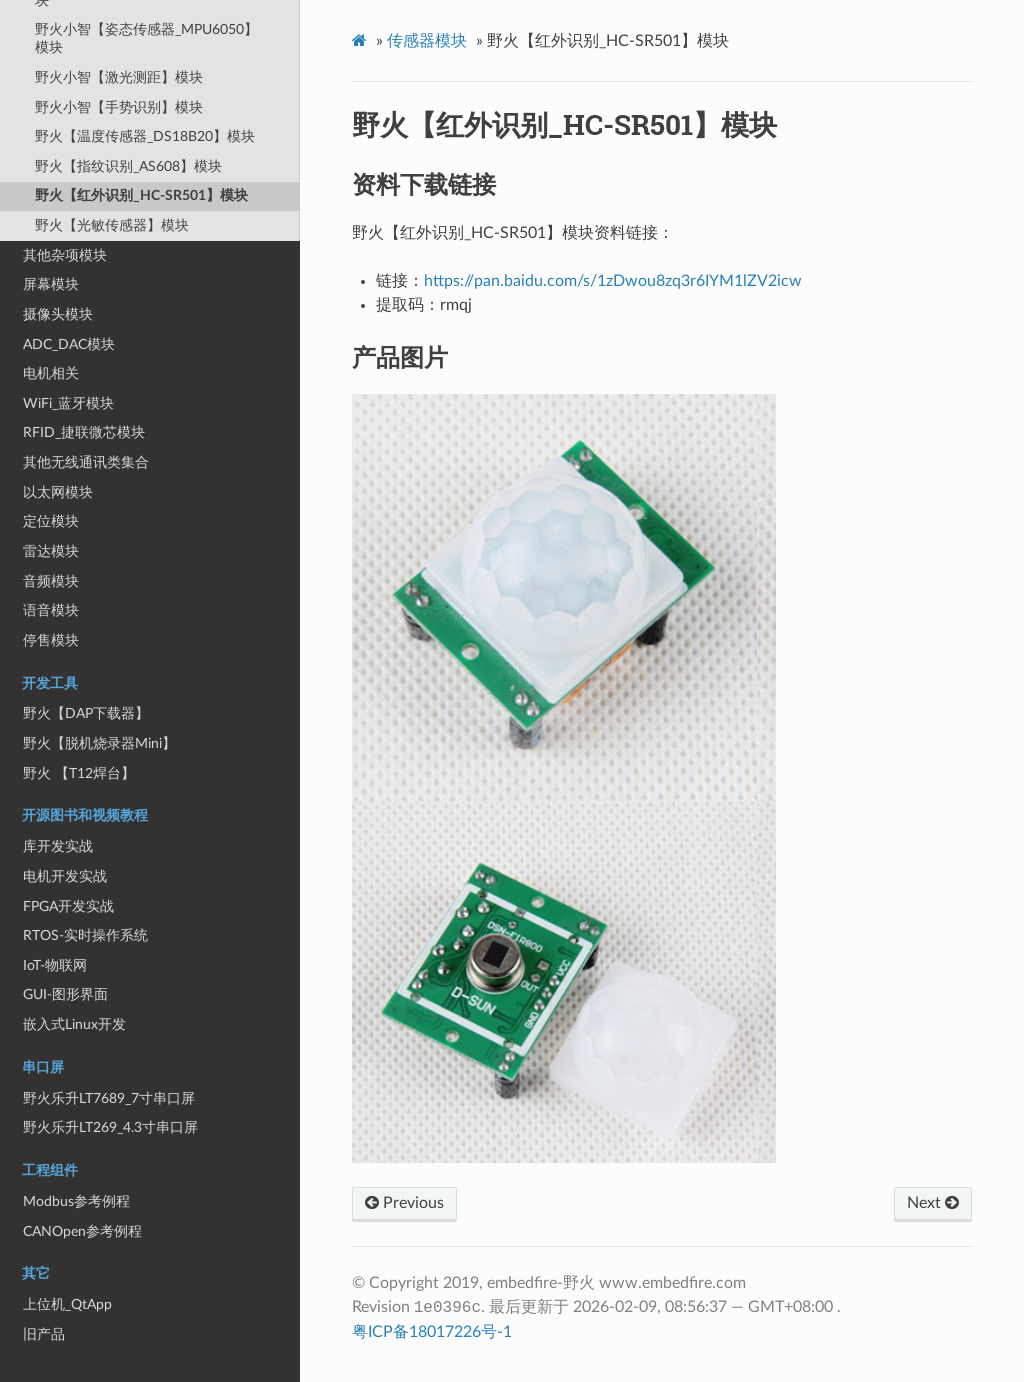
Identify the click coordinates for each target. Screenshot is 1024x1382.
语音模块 (51, 610)
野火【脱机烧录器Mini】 (99, 743)
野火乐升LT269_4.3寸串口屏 (110, 1127)
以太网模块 (58, 492)
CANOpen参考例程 (82, 1231)
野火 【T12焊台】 (79, 773)
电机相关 (51, 373)
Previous (404, 1203)
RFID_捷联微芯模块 (84, 432)
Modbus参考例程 (76, 1201)
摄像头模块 (58, 314)
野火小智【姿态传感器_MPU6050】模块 (146, 38)
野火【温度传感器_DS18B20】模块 (145, 136)
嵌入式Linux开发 (74, 1024)
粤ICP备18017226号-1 (432, 1332)
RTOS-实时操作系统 (85, 935)
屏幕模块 (51, 284)
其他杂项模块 (65, 255)
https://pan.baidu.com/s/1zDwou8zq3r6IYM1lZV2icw (613, 281)
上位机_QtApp (67, 1304)
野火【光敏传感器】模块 (112, 225)
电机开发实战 (65, 876)
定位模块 (51, 521)
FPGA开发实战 (68, 906)
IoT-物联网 (55, 965)
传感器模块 (427, 41)
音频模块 (51, 581)
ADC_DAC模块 (69, 344)
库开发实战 (58, 846)
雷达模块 (51, 551)
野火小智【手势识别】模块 (119, 107)
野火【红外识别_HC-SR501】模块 (141, 195)
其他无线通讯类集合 (86, 462)
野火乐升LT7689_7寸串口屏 (109, 1098)
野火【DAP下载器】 (86, 713)
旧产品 (44, 1334)
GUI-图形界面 (65, 994)
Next (933, 1203)
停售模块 (51, 640)
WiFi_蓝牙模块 (68, 403)
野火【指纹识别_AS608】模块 (128, 166)
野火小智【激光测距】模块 (119, 77)
